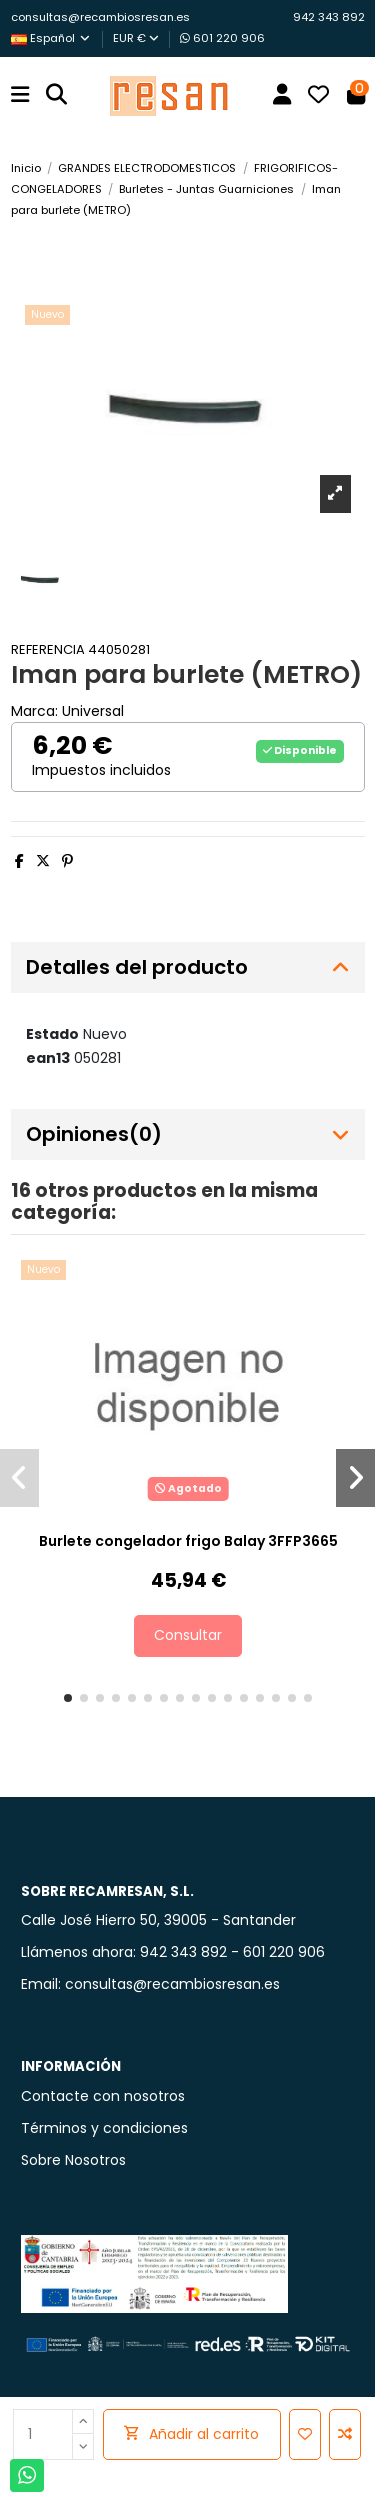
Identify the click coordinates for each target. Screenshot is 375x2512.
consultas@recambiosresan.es (100, 17)
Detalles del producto (188, 967)
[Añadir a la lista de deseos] (305, 2434)
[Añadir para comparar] (345, 2434)
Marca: (34, 711)
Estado (52, 1034)
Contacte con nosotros (103, 2096)
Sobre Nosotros (73, 2160)
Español (51, 38)
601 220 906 (222, 38)
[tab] (188, 967)
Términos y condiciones (104, 2128)
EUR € (136, 38)
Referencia (48, 649)
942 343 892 (329, 17)
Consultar (188, 1635)
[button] (68, 1698)
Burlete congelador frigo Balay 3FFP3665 (188, 1541)
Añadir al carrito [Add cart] (191, 2434)
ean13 (48, 1058)
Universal (93, 711)
